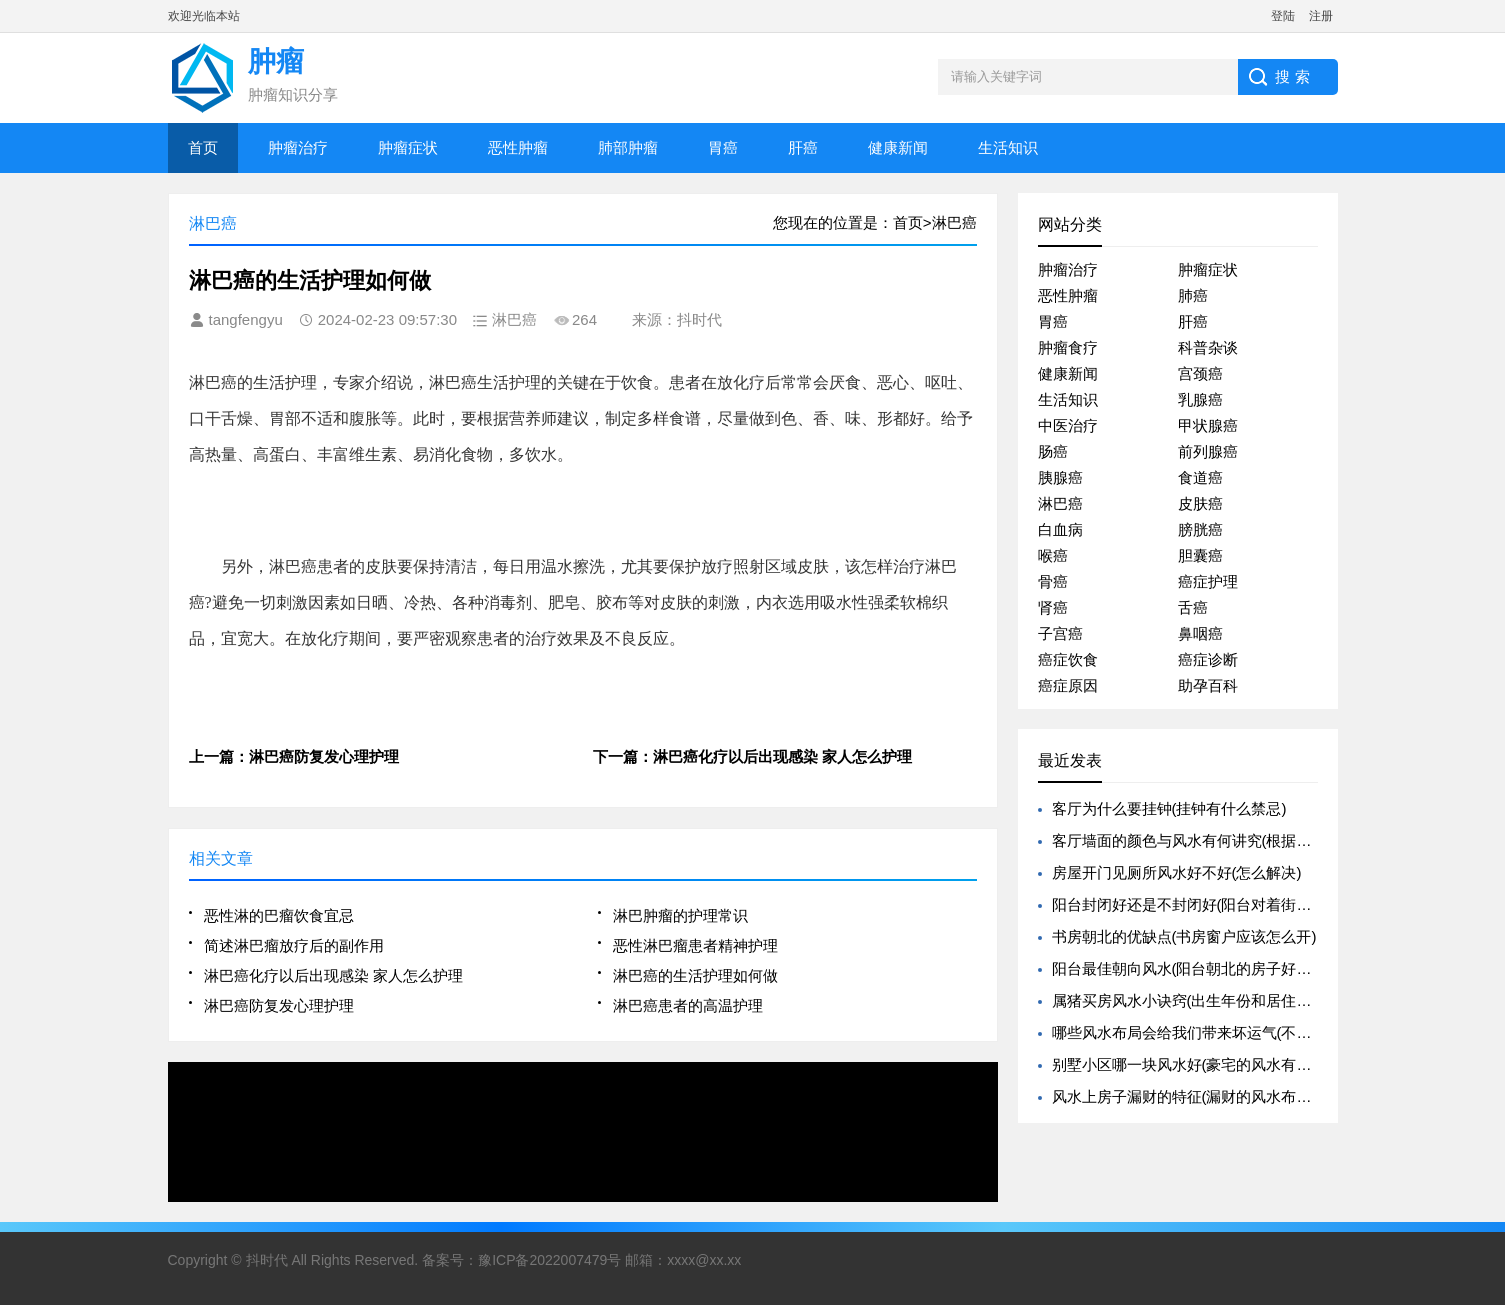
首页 (203, 147)
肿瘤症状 (408, 147)
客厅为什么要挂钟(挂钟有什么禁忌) (1169, 808)
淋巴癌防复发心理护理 (279, 1005)
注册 (1321, 16)
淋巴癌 (1060, 503)
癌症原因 (1068, 685)
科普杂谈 (1208, 347)
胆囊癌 (1200, 555)
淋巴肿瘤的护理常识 (680, 915)
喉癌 (1053, 555)
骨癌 (1053, 581)
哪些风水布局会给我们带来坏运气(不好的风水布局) (1222, 1032)
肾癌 (1053, 607)
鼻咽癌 (1200, 633)
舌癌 (1193, 607)
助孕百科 (1208, 685)
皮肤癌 (1200, 503)
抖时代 (267, 1260)
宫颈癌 (1200, 373)
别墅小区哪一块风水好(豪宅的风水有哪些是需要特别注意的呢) (1259, 1064)
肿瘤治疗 (298, 147)
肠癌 (1053, 451)
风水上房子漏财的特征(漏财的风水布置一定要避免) (1222, 1096)
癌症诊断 (1208, 659)
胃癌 (723, 147)
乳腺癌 (1200, 399)
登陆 (1283, 16)
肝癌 (803, 147)
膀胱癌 (1200, 529)
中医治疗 (1068, 425)
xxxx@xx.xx (704, 1260)
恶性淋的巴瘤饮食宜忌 (279, 915)
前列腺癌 (1208, 451)
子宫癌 (1060, 633)
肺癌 (1193, 295)
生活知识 (1008, 147)
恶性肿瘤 (518, 147)
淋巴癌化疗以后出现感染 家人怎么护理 (333, 975)
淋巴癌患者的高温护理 (688, 1005)
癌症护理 (1208, 581)
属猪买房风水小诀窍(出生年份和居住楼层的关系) (1214, 1000)
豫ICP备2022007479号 (549, 1260)
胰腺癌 (1060, 477)
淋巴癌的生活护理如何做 (695, 975)
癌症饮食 (1068, 659)
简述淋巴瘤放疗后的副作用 (294, 945)
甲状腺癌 (1208, 425)
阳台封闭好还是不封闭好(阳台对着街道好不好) (1207, 904)
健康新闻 (898, 147)
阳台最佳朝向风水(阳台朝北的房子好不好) (1192, 968)
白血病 (1060, 529)
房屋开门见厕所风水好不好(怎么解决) (1177, 872)
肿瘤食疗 (1068, 347)
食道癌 (1200, 477)
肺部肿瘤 (628, 147)
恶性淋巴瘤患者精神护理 (695, 945)
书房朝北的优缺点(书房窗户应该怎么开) (1184, 936)
